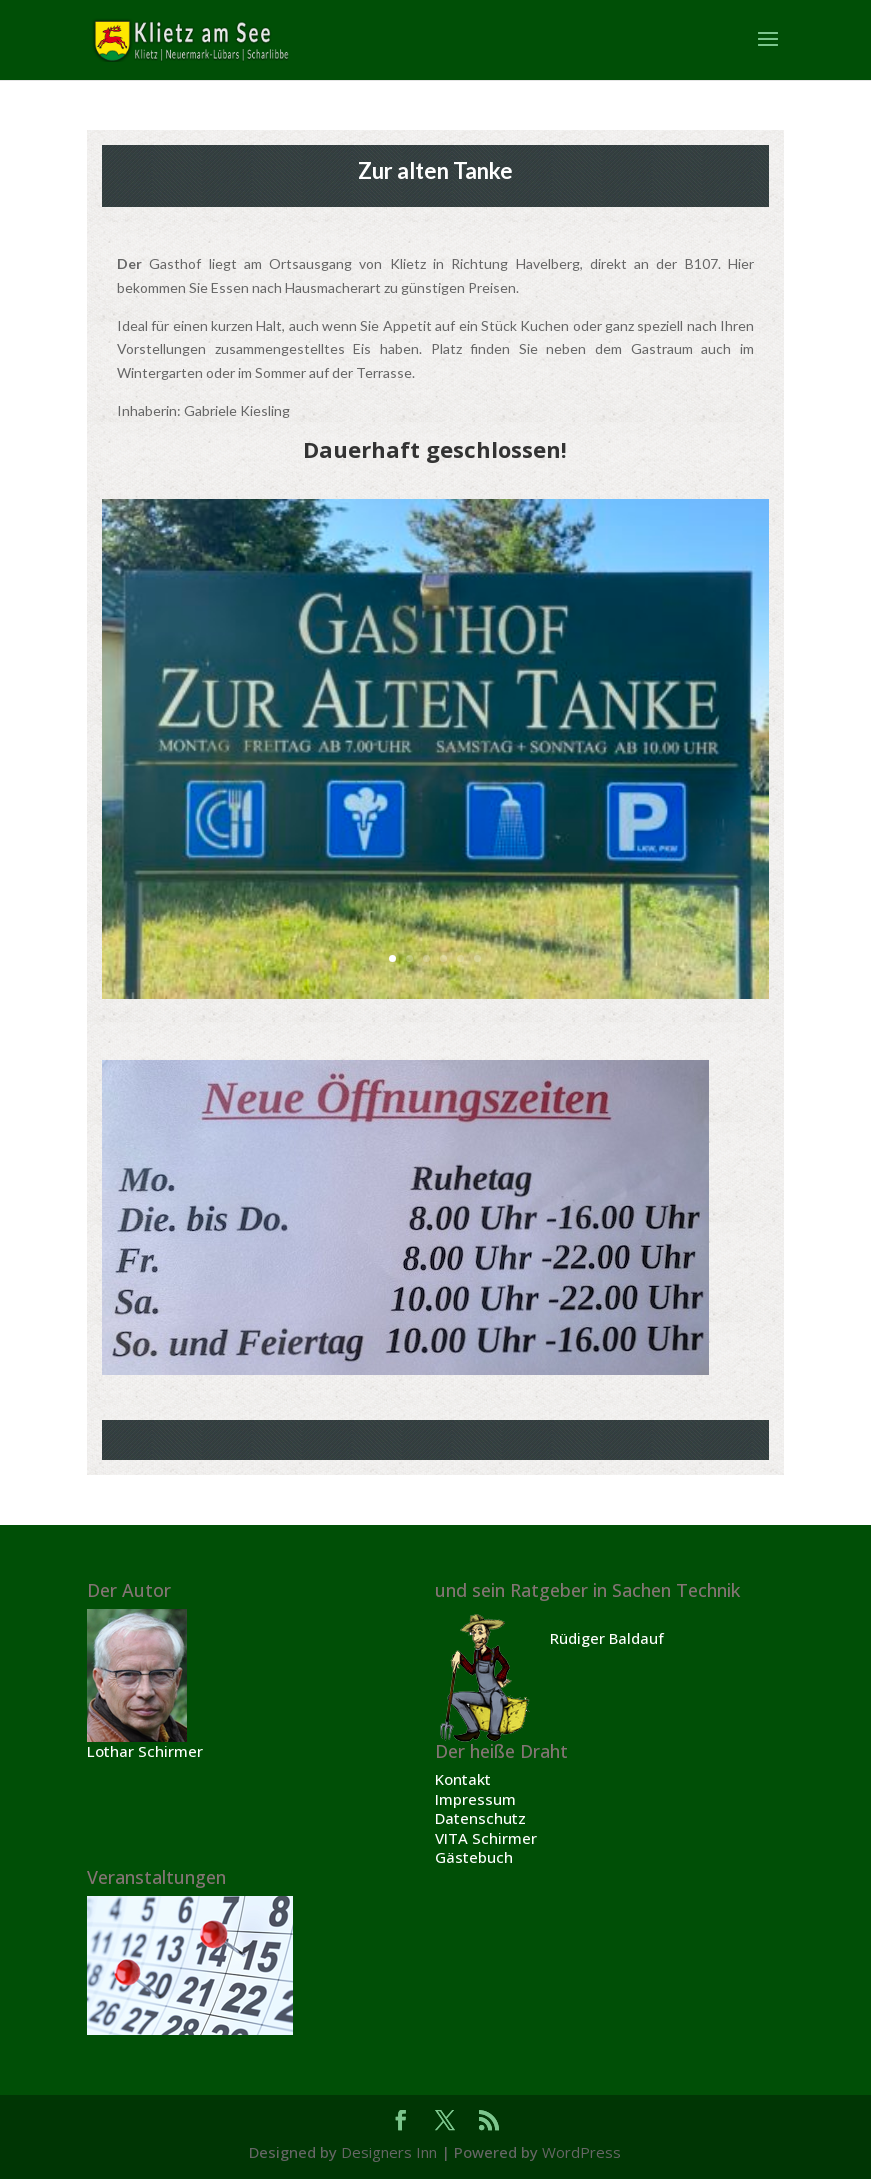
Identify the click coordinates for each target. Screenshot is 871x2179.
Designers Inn (389, 2152)
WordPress (581, 2152)
